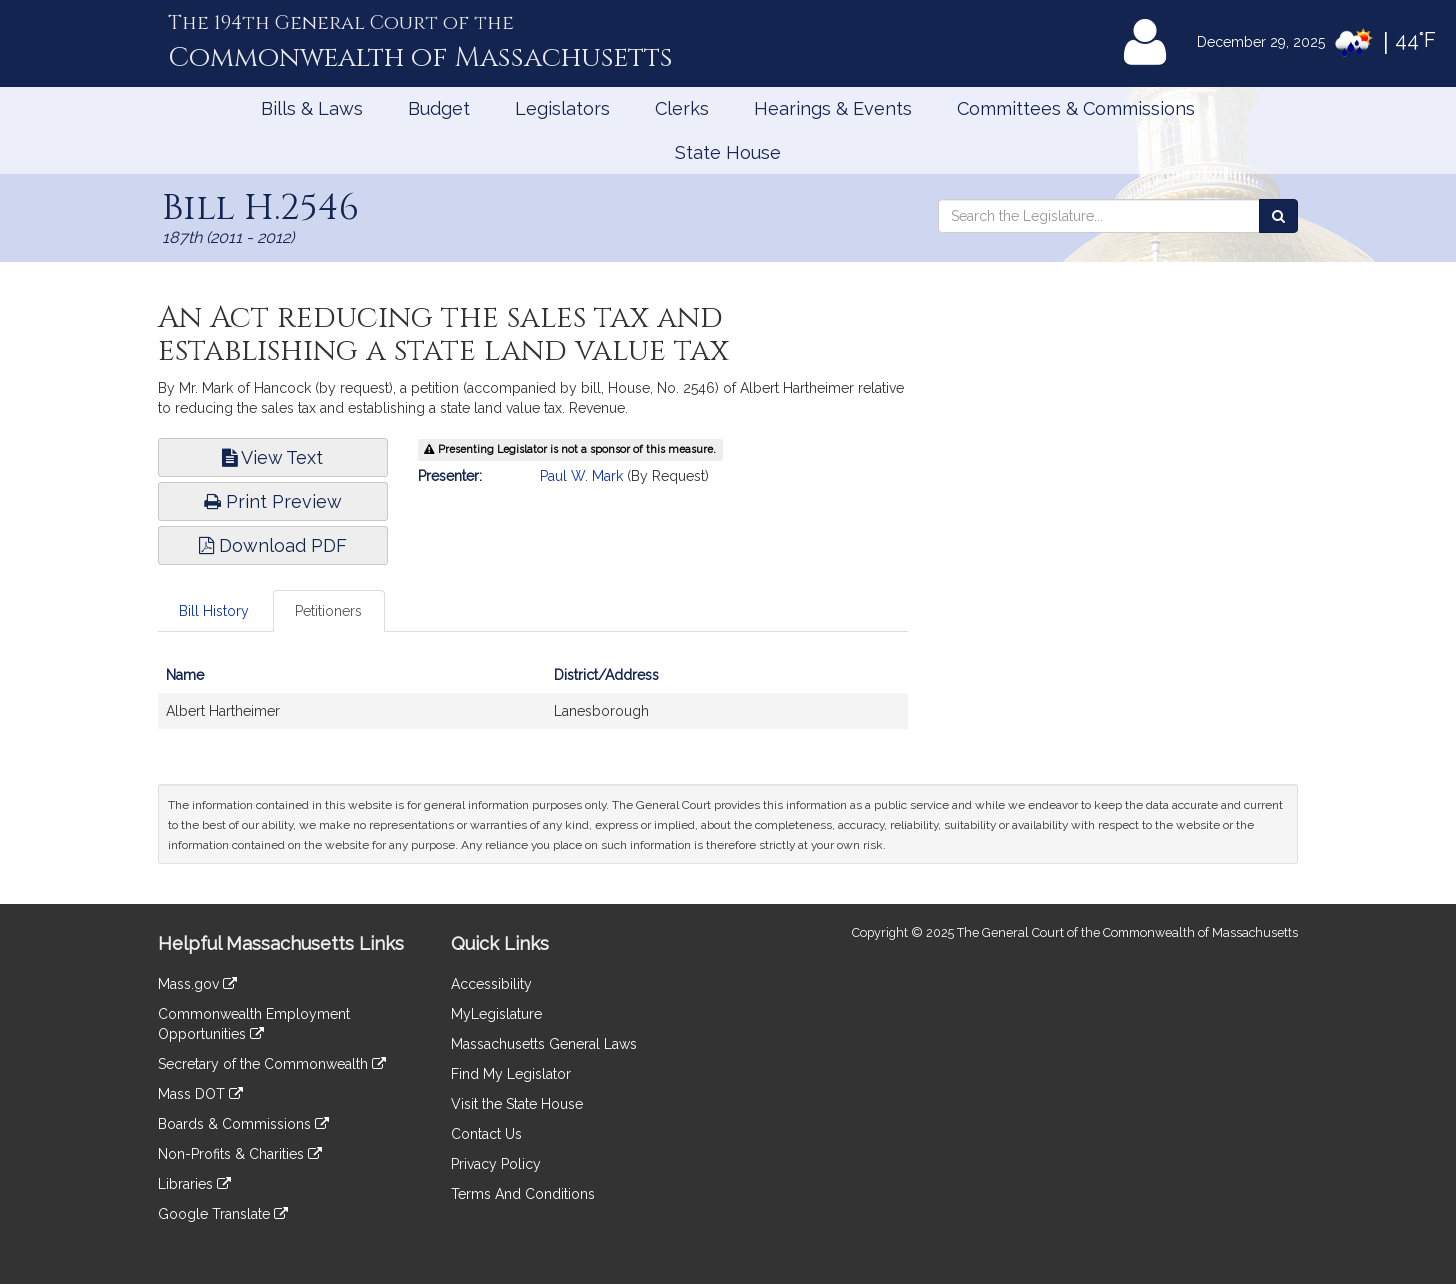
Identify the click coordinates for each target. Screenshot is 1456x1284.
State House (728, 152)
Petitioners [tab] (328, 611)
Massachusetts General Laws (544, 1044)
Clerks (682, 108)
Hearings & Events (833, 108)
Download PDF (273, 545)
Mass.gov (197, 984)
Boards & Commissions (243, 1124)
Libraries (194, 1184)
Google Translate (223, 1214)
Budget (439, 108)
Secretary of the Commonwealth (272, 1064)
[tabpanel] (533, 703)
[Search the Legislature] (1278, 216)
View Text (272, 457)
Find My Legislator (511, 1074)
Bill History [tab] (214, 611)
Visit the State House (517, 1104)
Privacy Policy (496, 1164)
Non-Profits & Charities (240, 1154)
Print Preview (273, 501)
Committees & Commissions (1076, 108)
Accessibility (491, 984)
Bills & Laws (312, 108)
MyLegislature (496, 1014)
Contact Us (486, 1134)
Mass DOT (200, 1094)
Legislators (562, 108)
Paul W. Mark (581, 476)
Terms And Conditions (523, 1194)
